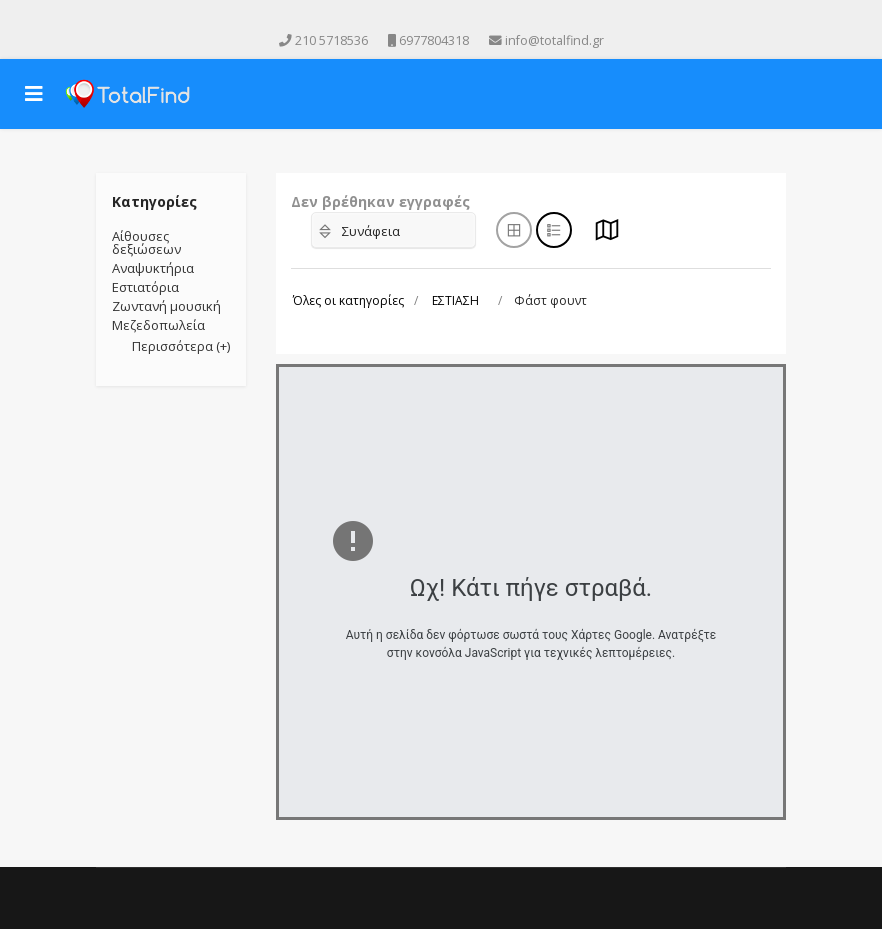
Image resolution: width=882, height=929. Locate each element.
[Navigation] (34, 94)
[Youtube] (427, 18)
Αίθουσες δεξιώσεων (146, 242)
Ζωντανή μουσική (166, 306)
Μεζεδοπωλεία (158, 325)
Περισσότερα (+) (181, 346)
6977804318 (434, 40)
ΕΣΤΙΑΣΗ (455, 300)
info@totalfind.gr (554, 40)
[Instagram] (455, 18)
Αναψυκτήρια (153, 268)
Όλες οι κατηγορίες (348, 300)
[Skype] (483, 18)
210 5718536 (331, 40)
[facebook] (399, 18)
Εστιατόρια (145, 287)
